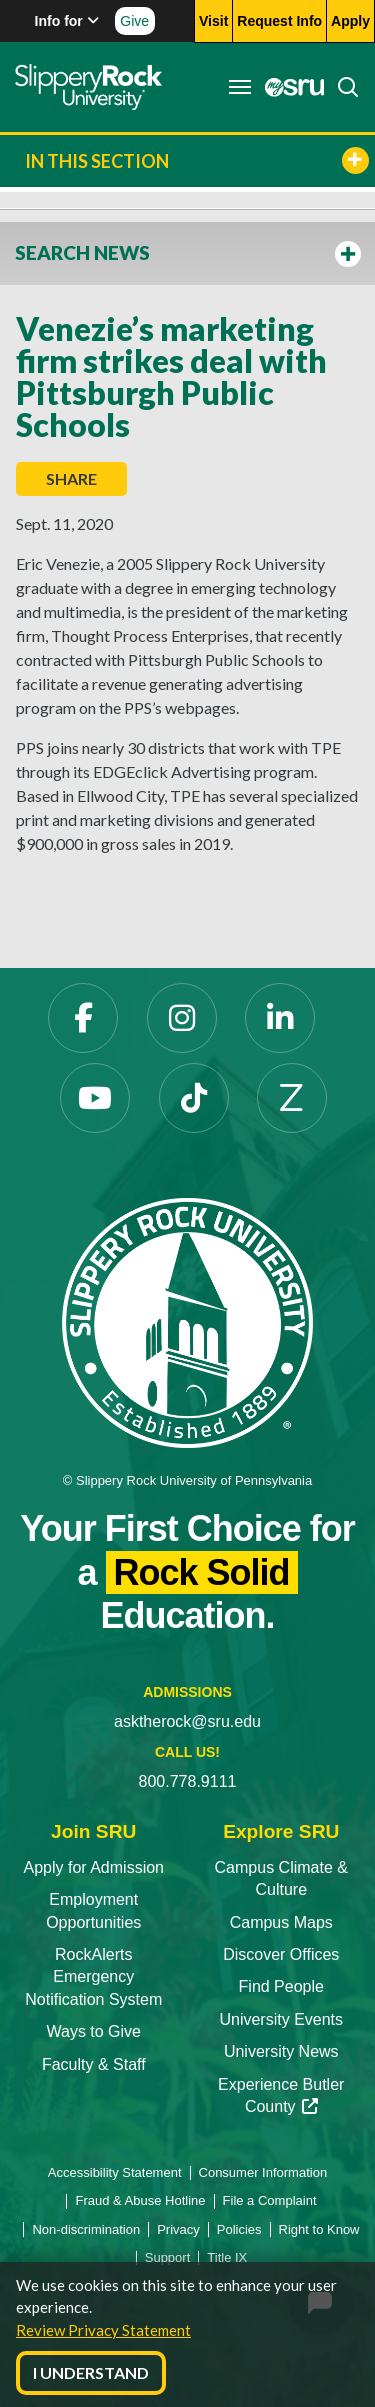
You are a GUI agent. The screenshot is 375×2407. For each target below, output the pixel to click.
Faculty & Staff (94, 2064)
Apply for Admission (93, 1867)
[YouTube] (95, 1098)
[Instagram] (182, 1018)
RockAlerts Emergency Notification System (93, 1977)
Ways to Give (93, 2031)
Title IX (227, 2257)
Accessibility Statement (115, 2172)
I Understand (91, 2372)
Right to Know (319, 2229)
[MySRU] (289, 87)
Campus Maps (281, 1922)
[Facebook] (83, 1018)
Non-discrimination (86, 2229)
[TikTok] (194, 1098)
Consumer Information (263, 2172)
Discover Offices (281, 1954)
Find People (281, 1986)
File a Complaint (270, 2200)
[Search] (342, 87)
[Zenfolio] (292, 1098)
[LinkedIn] (280, 1018)
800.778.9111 (188, 1781)
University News (281, 2051)
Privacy (178, 2229)
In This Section (197, 160)
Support (168, 2257)
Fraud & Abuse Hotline (140, 2200)
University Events (281, 2019)
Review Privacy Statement (103, 2330)
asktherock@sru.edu (187, 1721)
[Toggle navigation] (240, 87)
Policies (239, 2229)
